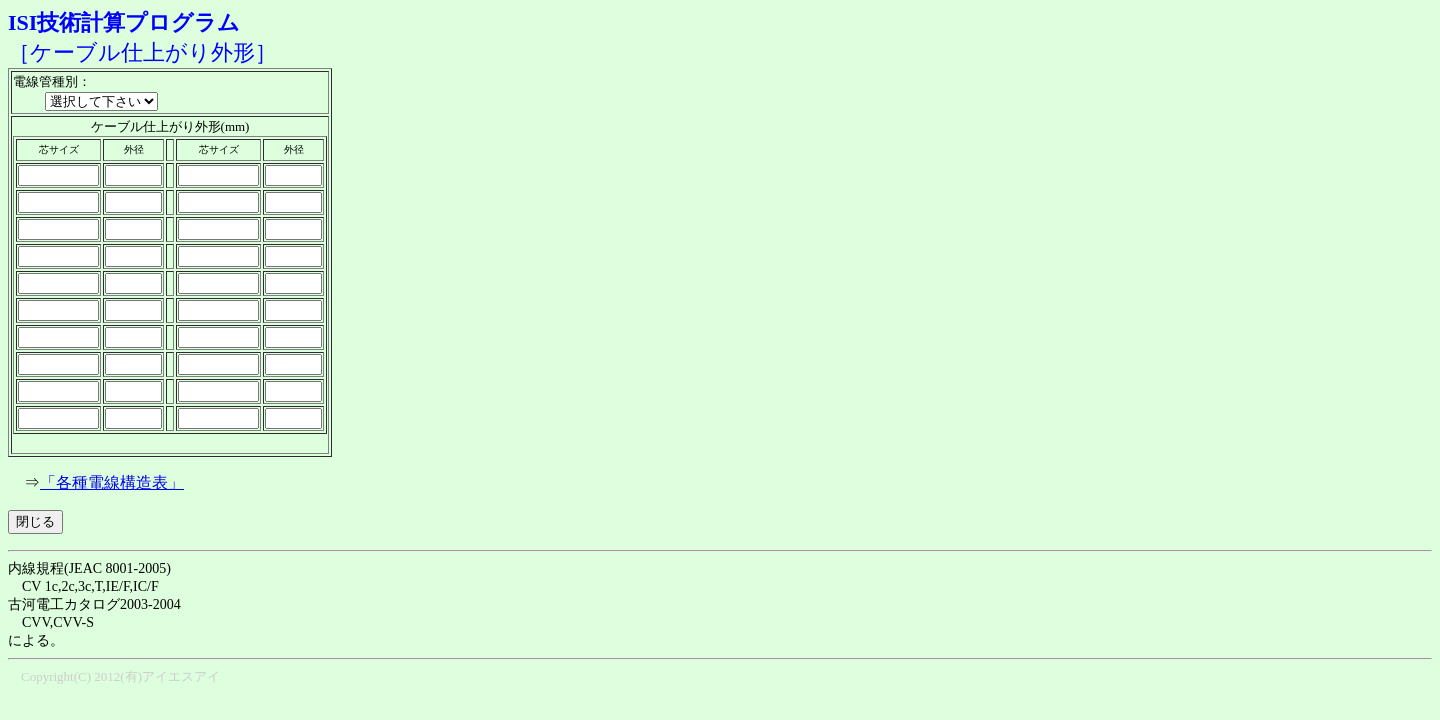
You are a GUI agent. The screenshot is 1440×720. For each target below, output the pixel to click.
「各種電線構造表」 (112, 482)
